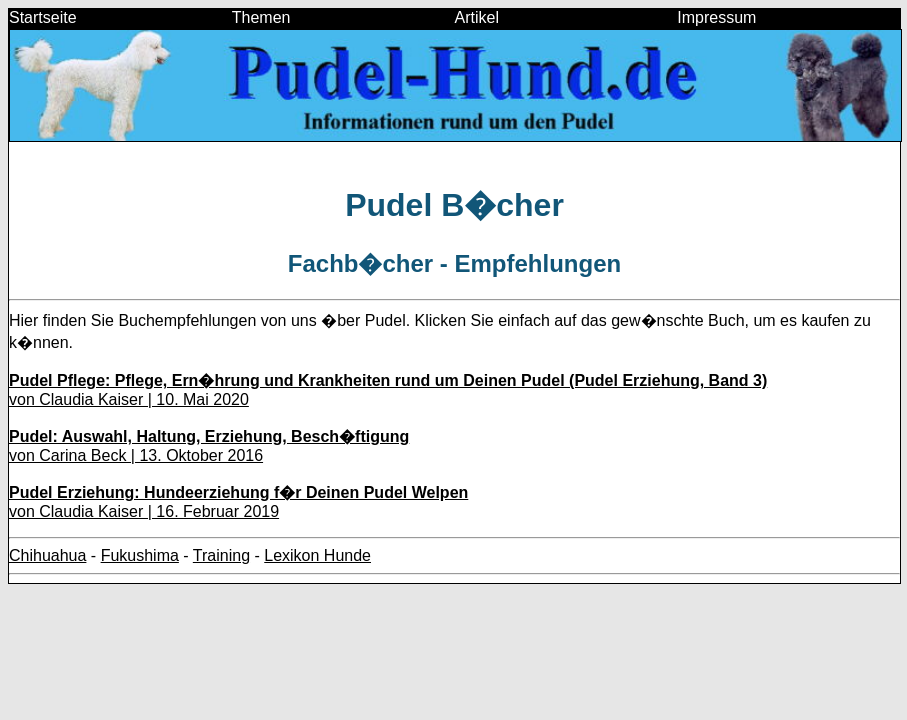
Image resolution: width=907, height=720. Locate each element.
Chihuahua (47, 555)
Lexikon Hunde (317, 555)
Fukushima (140, 555)
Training (221, 555)
